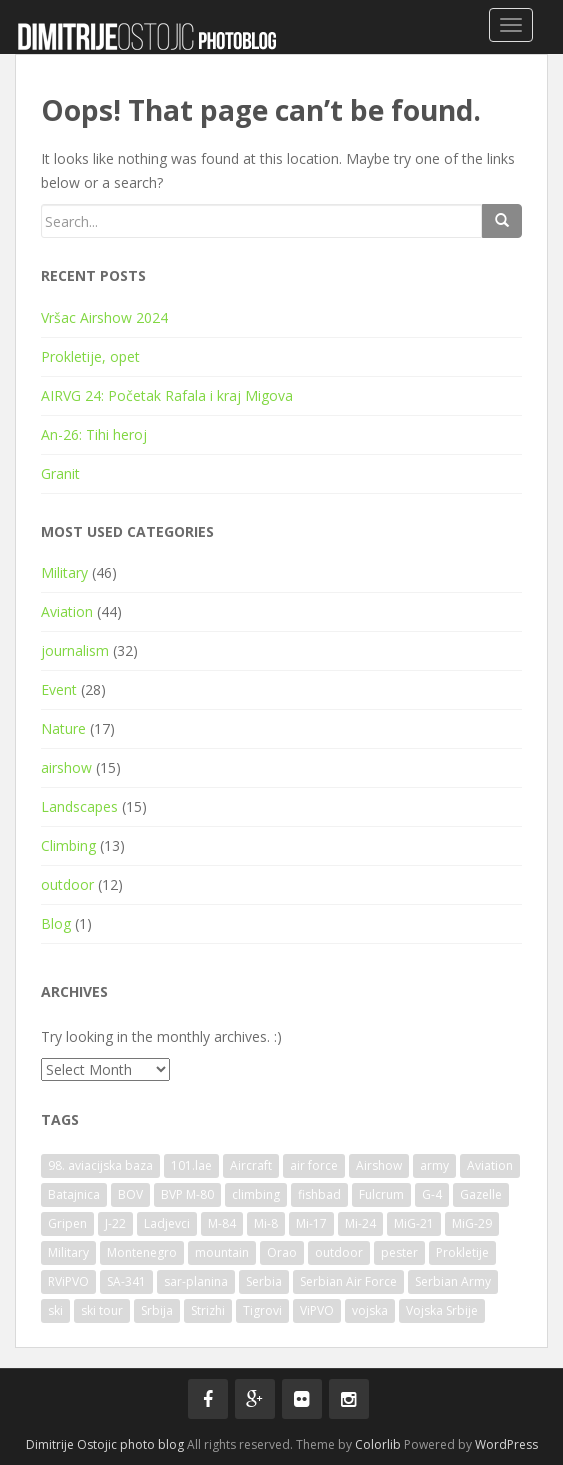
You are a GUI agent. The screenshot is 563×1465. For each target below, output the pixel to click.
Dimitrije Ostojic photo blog (105, 1444)
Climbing (68, 845)
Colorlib (378, 1444)
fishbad (319, 1194)
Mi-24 (360, 1223)
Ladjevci (167, 1223)
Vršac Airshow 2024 (104, 317)
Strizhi (208, 1310)
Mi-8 (266, 1223)
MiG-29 (472, 1223)
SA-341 (126, 1281)
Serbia (264, 1281)
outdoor (67, 884)
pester (399, 1252)
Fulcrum (381, 1194)
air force (314, 1165)
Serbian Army (453, 1281)
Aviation (67, 611)
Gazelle (481, 1194)
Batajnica (74, 1194)
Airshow (379, 1165)
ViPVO (317, 1310)
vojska (370, 1310)
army (434, 1165)
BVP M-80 (187, 1194)
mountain (222, 1252)
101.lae (191, 1165)
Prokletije (462, 1252)
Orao (282, 1252)
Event (59, 689)
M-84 (222, 1223)
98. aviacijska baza (100, 1165)
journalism (75, 650)
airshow (66, 767)
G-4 (432, 1194)
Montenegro (142, 1252)
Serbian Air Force (348, 1281)
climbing (256, 1194)
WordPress (506, 1444)
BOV (130, 1194)
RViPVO (68, 1281)
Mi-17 (311, 1223)
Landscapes (79, 806)
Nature (63, 728)
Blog (56, 923)
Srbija (157, 1310)
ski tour (102, 1310)
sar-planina (196, 1281)
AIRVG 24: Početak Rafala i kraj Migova (167, 395)
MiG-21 (414, 1223)
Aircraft (251, 1165)
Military (64, 572)
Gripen (67, 1223)
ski (55, 1310)
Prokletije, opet (90, 356)
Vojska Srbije (442, 1310)
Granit (60, 473)
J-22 (115, 1223)
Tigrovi (262, 1310)
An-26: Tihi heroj (94, 434)
